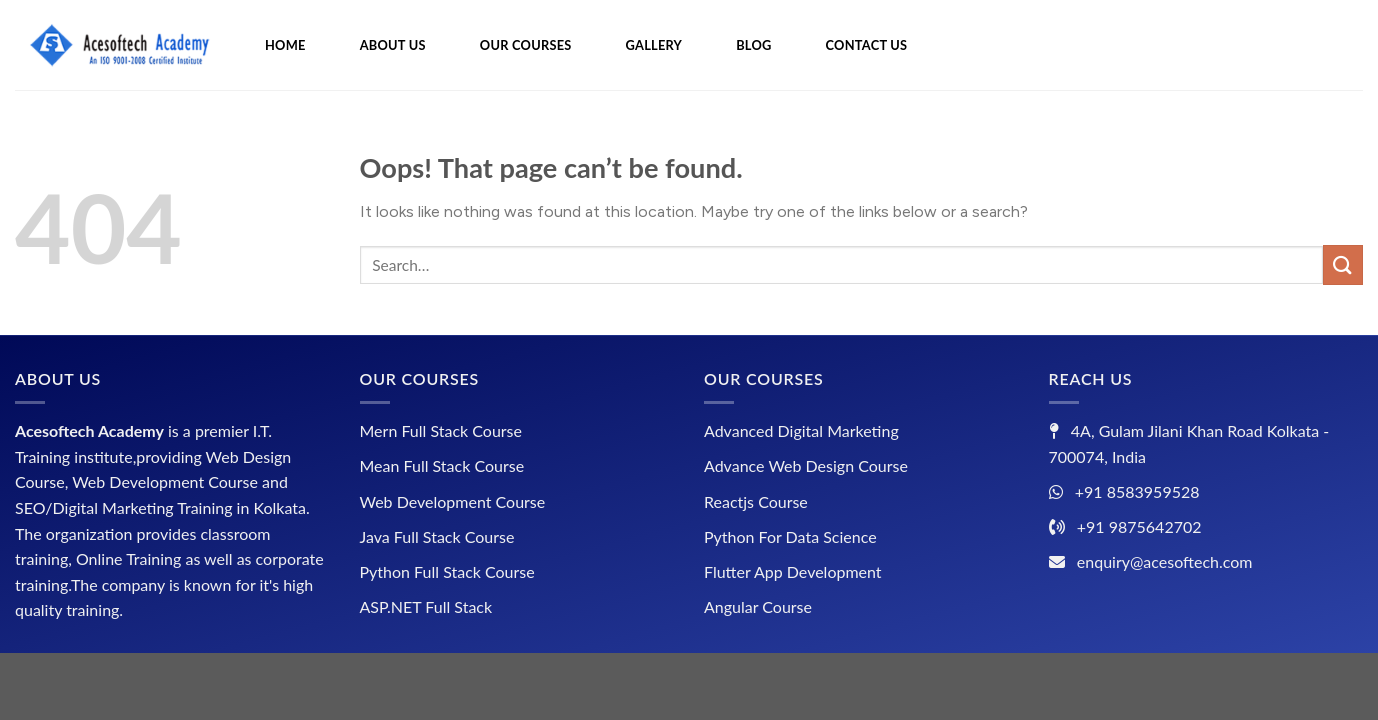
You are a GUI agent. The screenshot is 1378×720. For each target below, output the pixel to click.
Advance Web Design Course (806, 465)
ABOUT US (393, 45)
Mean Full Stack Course (442, 465)
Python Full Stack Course (447, 571)
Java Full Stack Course (437, 536)
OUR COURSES (526, 45)
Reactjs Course (756, 501)
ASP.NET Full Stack (426, 606)
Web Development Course (453, 501)
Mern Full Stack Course (441, 430)
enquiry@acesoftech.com (1165, 561)
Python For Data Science (790, 536)
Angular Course (758, 606)
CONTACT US (867, 45)
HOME (285, 45)
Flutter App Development (793, 571)
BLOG (753, 45)
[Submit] (1343, 264)
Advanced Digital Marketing (801, 430)
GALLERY (654, 45)
